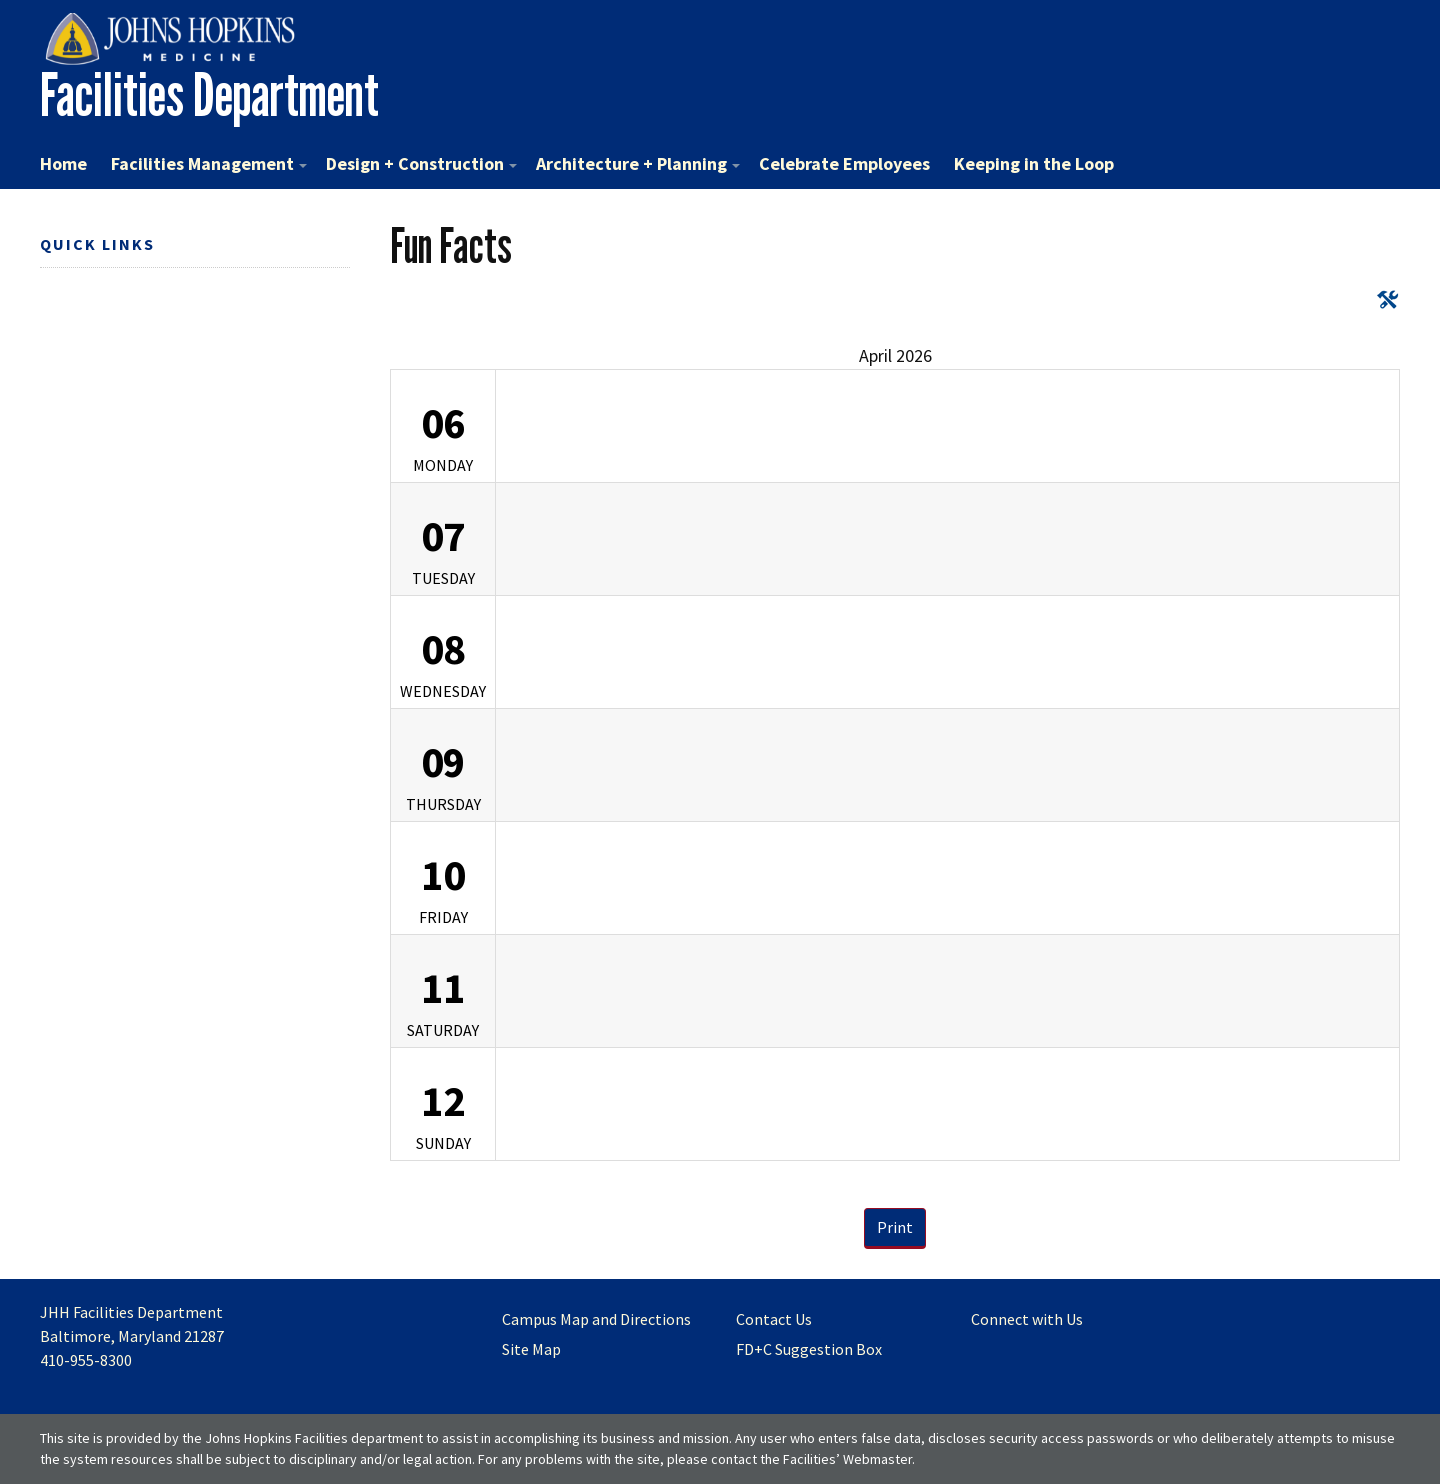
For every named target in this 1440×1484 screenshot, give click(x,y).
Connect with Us (1027, 1319)
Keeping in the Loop (1034, 163)
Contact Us (774, 1319)
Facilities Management (209, 163)
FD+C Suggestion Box (809, 1349)
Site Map (531, 1349)
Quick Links (97, 244)
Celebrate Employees (844, 163)
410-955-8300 (86, 1360)
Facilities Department (209, 94)
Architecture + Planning (638, 163)
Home (63, 163)
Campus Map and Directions (596, 1319)
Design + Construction (421, 163)
